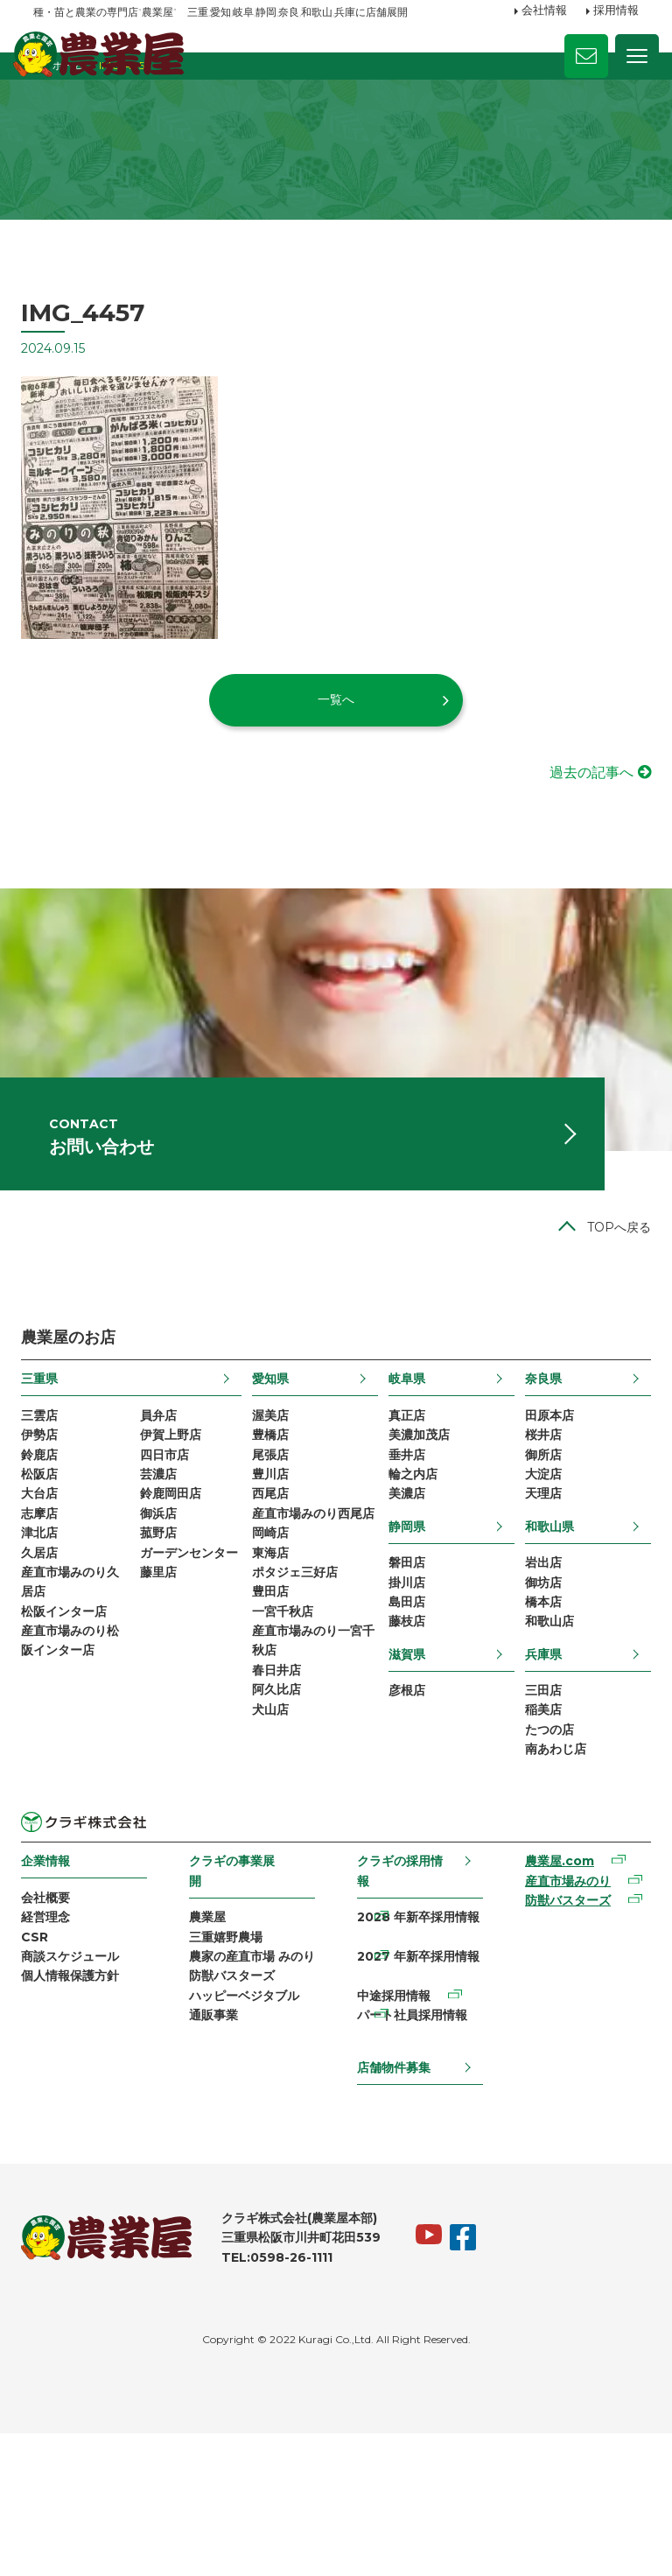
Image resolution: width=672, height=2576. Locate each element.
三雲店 (51, 1500)
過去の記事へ (579, 819)
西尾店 (274, 1590)
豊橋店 (274, 1523)
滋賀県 (405, 1763)
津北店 (51, 1635)
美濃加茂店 (417, 1523)
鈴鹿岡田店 (178, 1590)
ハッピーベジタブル (250, 2150)
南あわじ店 (547, 1868)
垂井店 (405, 1546)
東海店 (274, 1680)
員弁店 (166, 1500)
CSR (46, 2064)
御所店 (535, 1546)
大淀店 (535, 1568)
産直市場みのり (560, 2005)
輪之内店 (411, 1568)
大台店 (51, 1590)
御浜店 (166, 1612)
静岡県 (405, 1624)
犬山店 (274, 1859)
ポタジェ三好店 (298, 1702)
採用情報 (616, 11)
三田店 (535, 1800)
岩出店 (535, 1662)
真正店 (405, 1500)
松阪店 (51, 1568)
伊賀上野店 (178, 1523)
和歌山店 (541, 1729)
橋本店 (535, 1707)
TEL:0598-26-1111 (289, 2398)
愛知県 (274, 1462)
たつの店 (541, 1846)
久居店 (51, 1658)
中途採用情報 (393, 2129)
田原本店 (541, 1500)
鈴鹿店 (51, 1546)
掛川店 (405, 1684)
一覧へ (336, 746)
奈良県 (535, 1462)
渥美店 (274, 1500)
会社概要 (57, 2019)
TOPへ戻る (607, 1310)
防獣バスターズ (238, 2129)
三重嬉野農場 (232, 2061)
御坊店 (535, 1684)
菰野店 (166, 1635)
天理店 (535, 1590)
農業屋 (213, 2038)
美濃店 (405, 1590)
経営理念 (57, 2042)
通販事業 (219, 2173)
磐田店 (405, 1662)
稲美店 (535, 1823)
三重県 (51, 1462)
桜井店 (535, 1523)
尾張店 (274, 1546)
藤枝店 (405, 1729)
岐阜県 (405, 1462)
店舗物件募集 (393, 2207)
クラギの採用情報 (399, 1991)
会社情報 (544, 11)
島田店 (405, 1707)
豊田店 (274, 1724)
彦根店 (405, 1800)
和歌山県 (541, 1624)
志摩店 (51, 1612)
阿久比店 (280, 1836)
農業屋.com (551, 1983)
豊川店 (274, 1568)
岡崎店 (274, 1658)
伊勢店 (51, 1523)
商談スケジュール (82, 2087)
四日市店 (172, 1546)
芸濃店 (166, 1568)
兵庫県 (535, 1763)
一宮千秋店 (286, 1747)
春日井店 (280, 1814)
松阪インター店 (76, 1724)
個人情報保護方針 (82, 2108)
